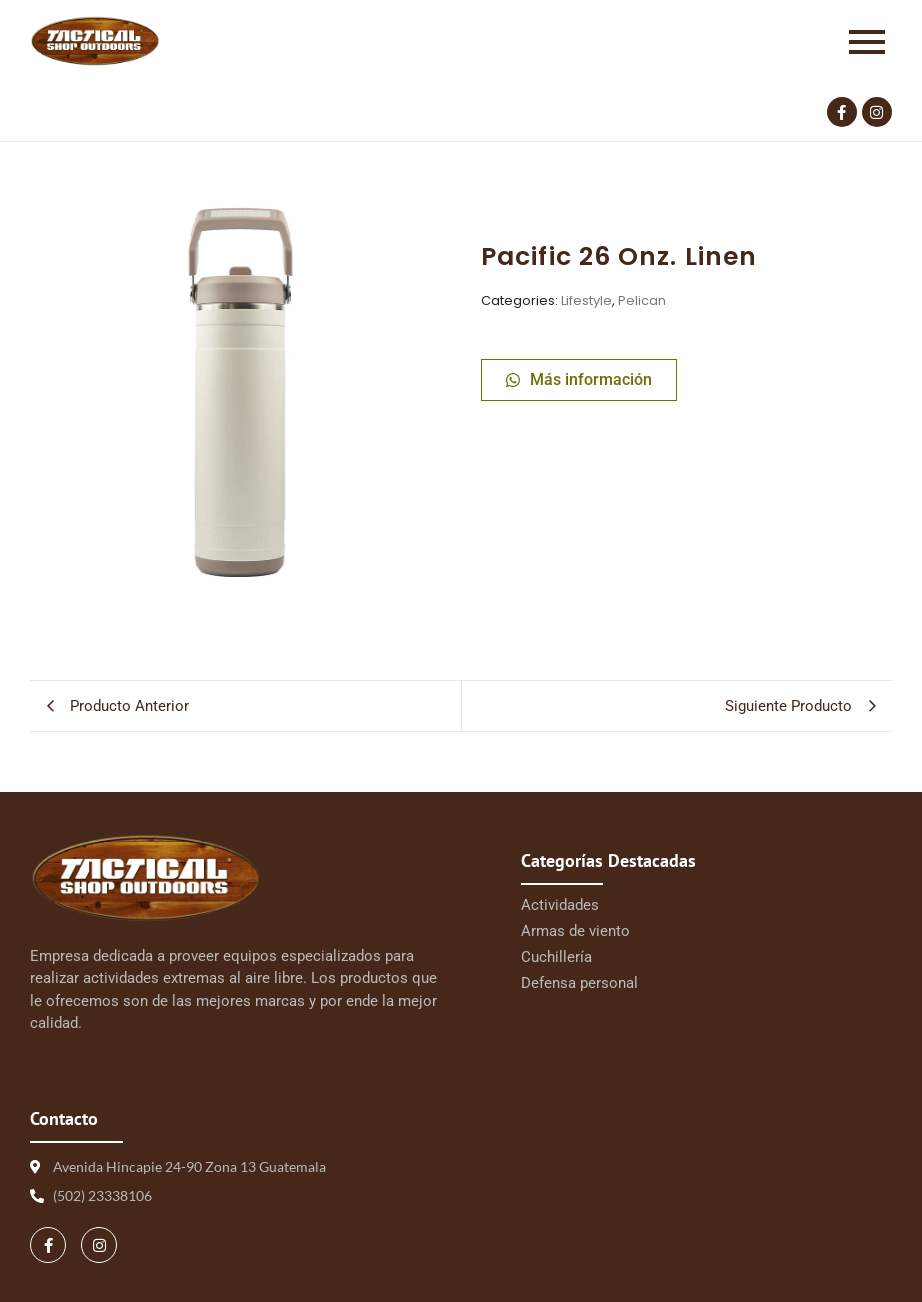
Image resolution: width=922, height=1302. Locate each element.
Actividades (560, 905)
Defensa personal (579, 983)
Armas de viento (575, 931)
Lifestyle (586, 300)
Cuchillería (556, 957)
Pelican (642, 300)
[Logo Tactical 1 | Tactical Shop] (95, 41)
